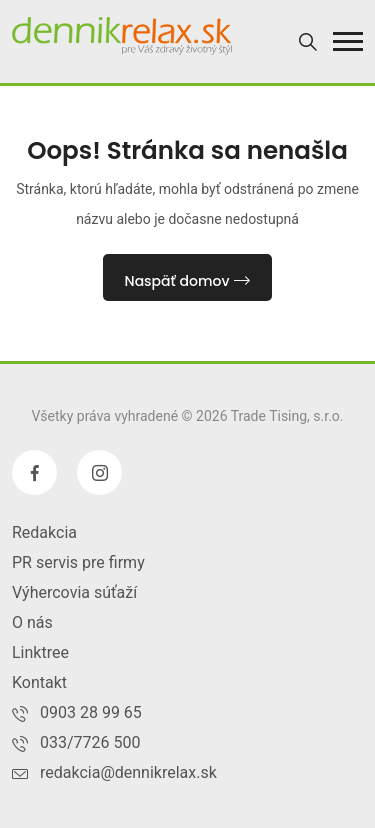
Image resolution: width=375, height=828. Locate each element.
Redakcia (44, 532)
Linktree (40, 652)
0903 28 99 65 (91, 712)
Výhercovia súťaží (74, 592)
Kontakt (39, 682)
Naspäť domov (188, 281)
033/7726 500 (90, 742)
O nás (32, 622)
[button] (348, 41)
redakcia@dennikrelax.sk (128, 772)
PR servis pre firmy (78, 562)
